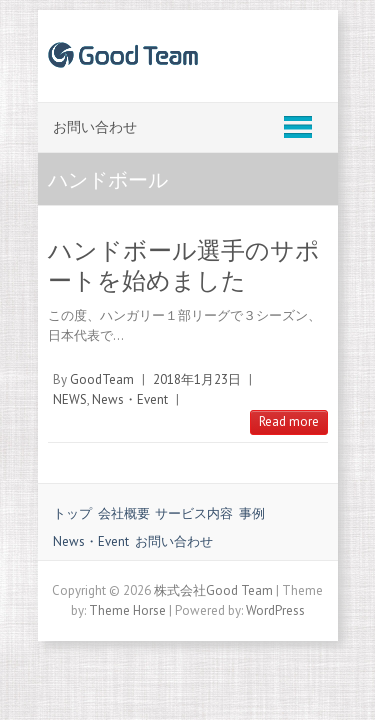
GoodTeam (102, 379)
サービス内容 (194, 513)
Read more (289, 421)
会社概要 (124, 513)
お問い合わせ (174, 541)
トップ (72, 513)
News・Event (130, 399)
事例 (252, 513)
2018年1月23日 (197, 379)
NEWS (70, 399)
